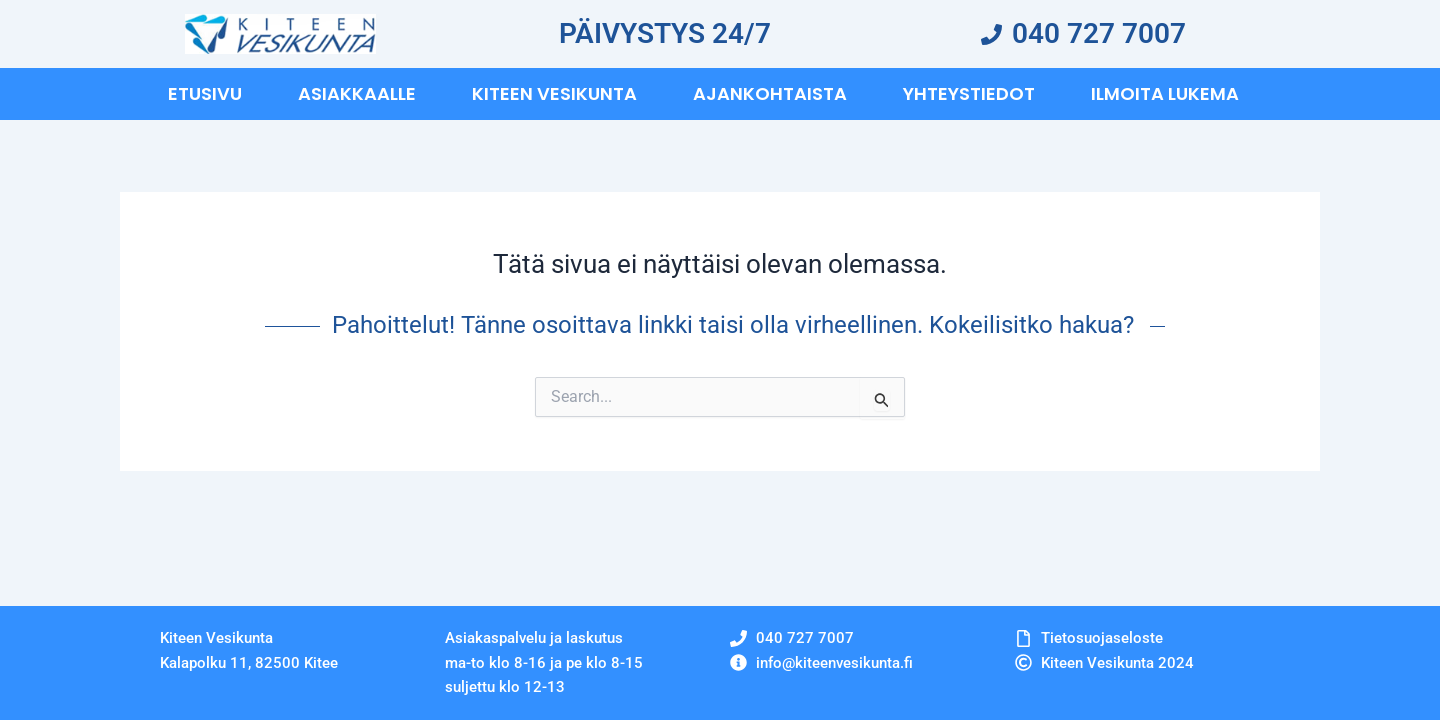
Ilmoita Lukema (1165, 93)
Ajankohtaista (770, 93)
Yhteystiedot (969, 93)
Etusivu (205, 93)
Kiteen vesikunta (554, 93)
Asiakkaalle (357, 93)
